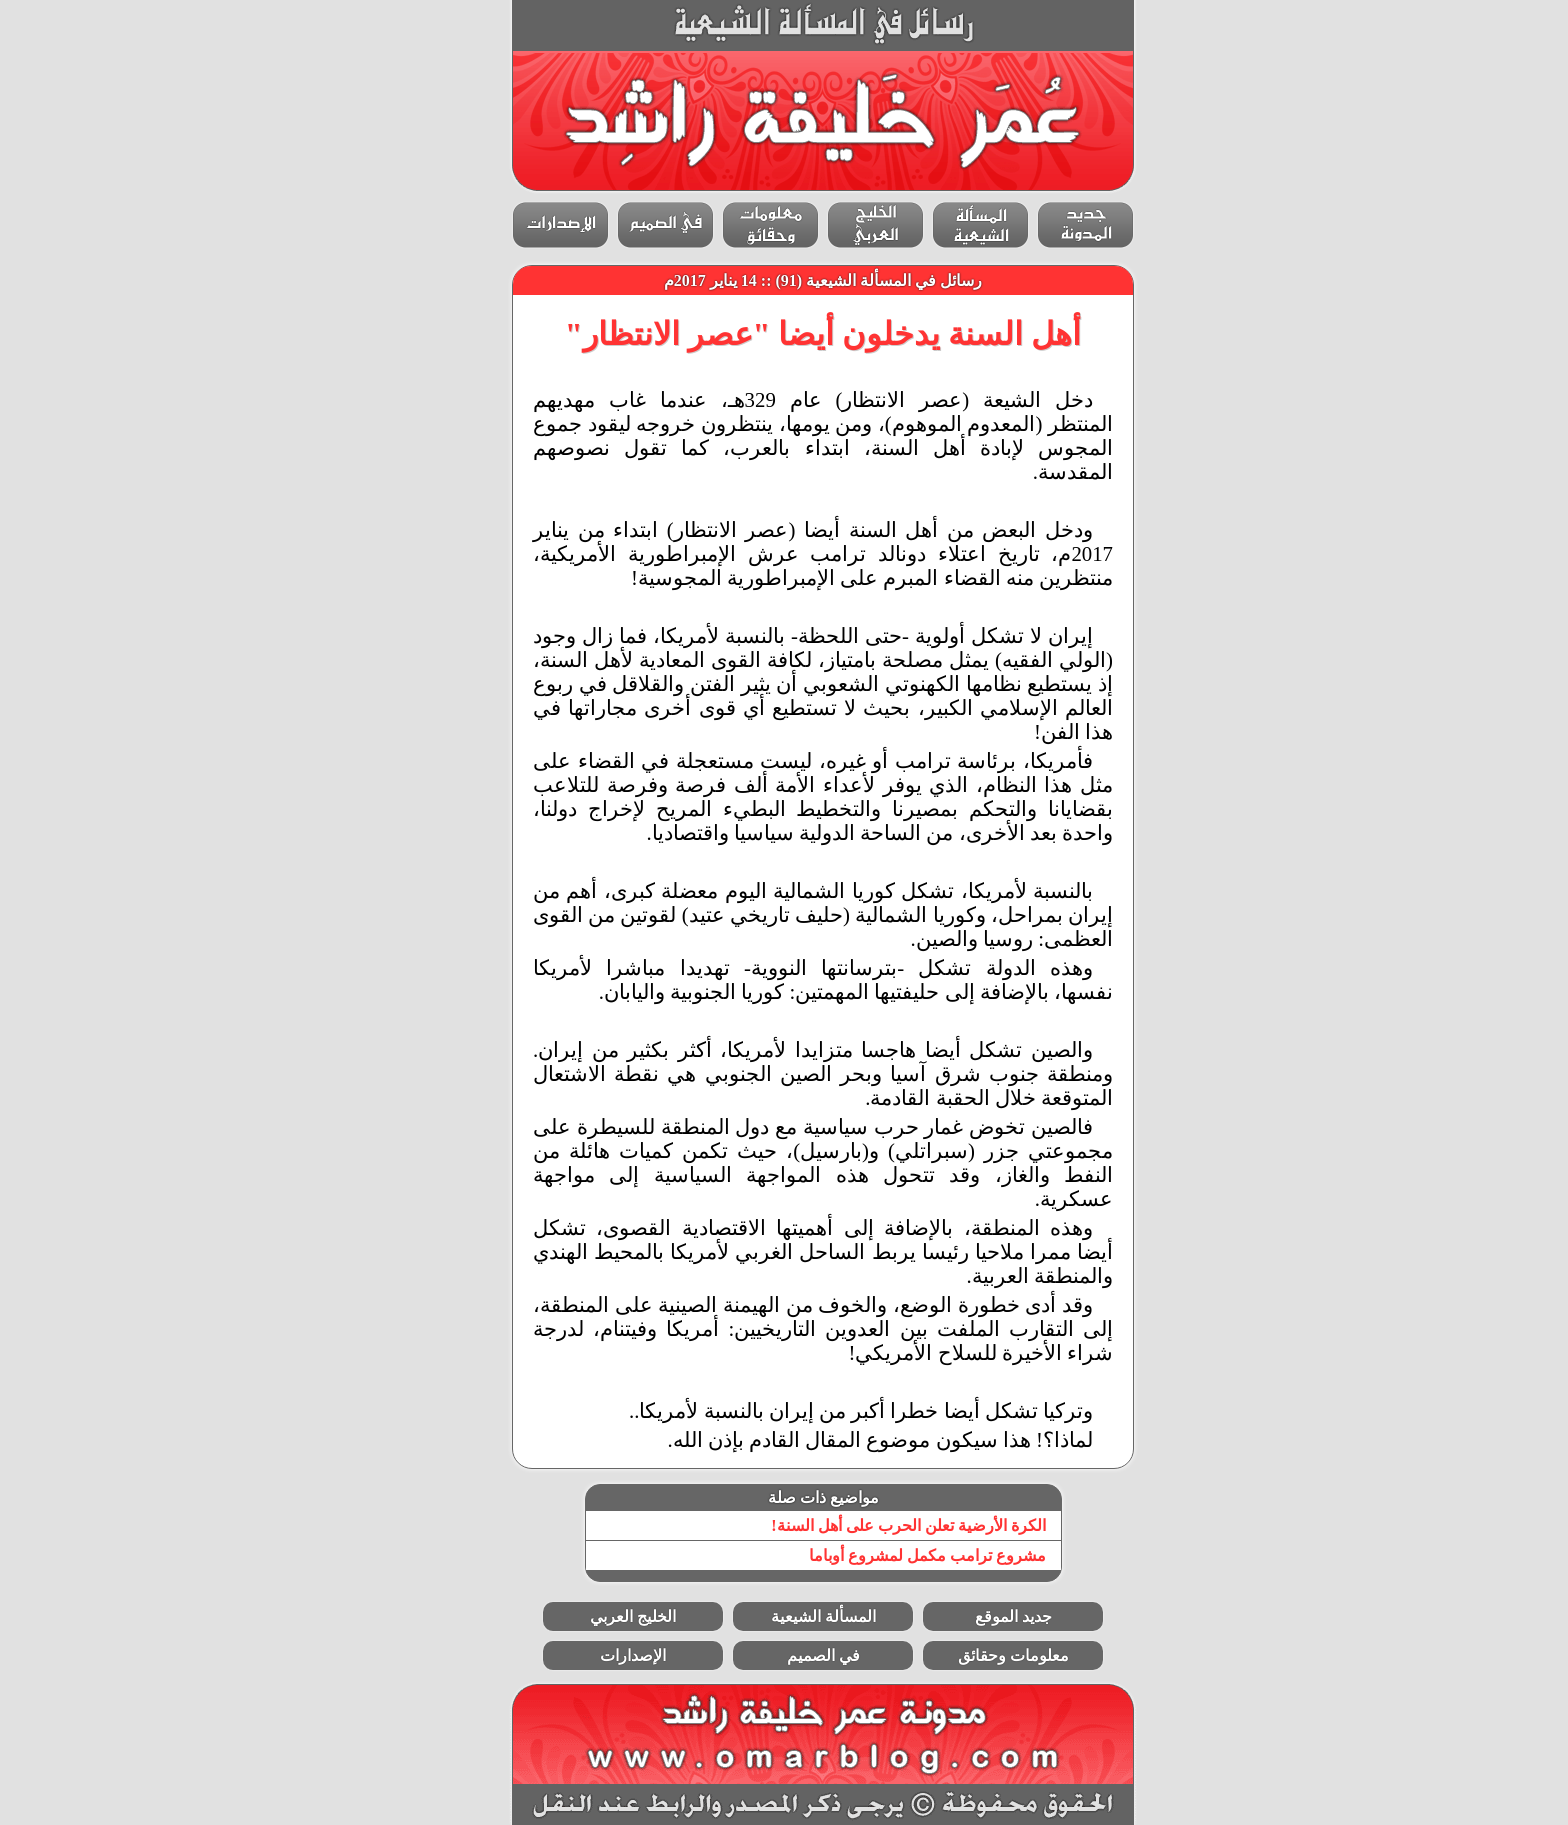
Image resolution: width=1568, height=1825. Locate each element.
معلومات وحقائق (974, 1655)
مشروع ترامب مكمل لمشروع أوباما (888, 1555)
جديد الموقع (974, 1616)
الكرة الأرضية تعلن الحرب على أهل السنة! (869, 1525)
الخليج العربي (594, 1616)
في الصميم (784, 1655)
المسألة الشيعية (784, 1616)
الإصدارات (594, 1655)
